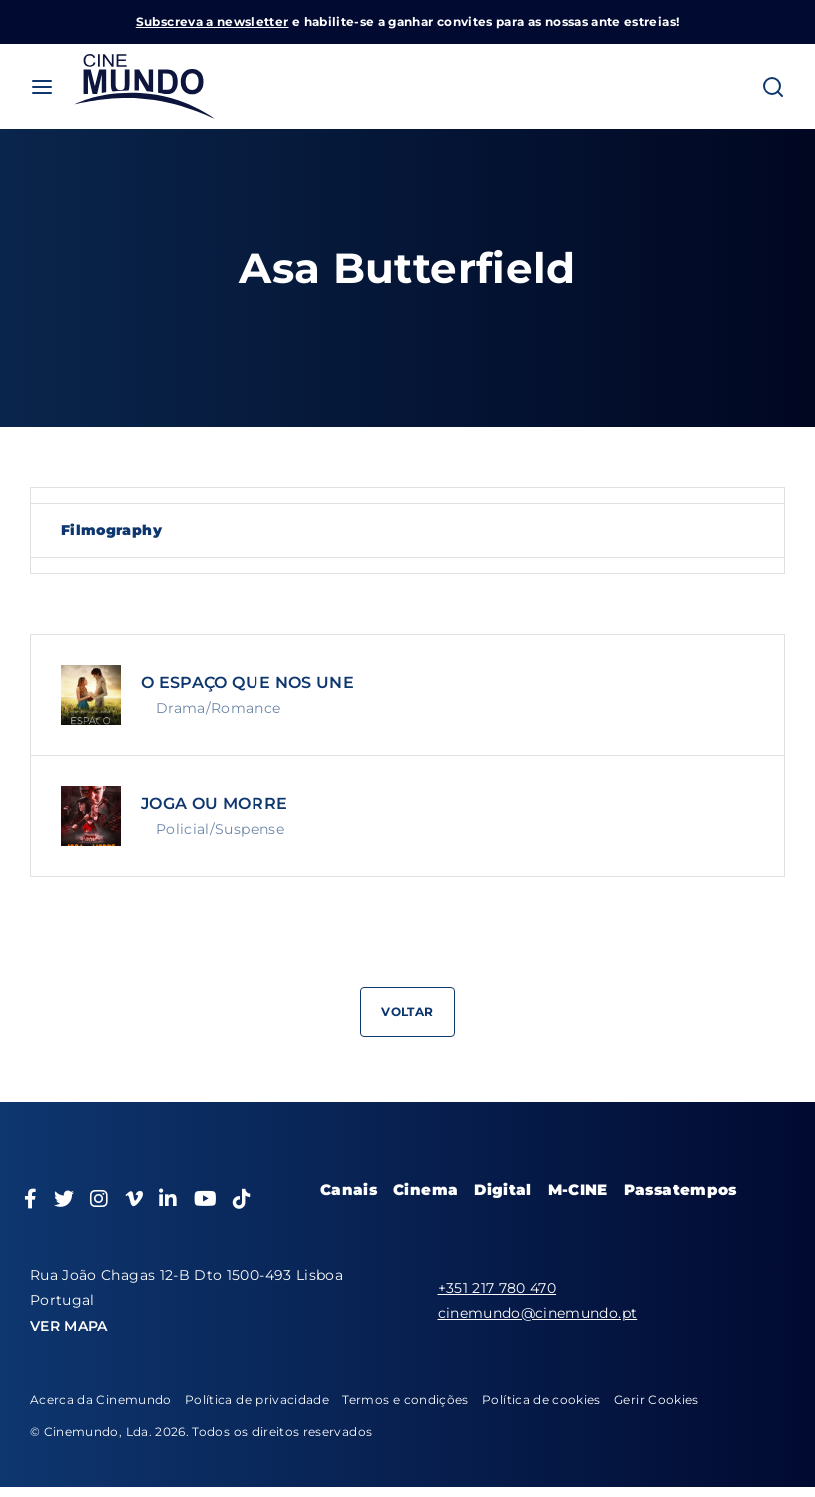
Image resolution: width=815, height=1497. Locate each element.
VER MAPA (69, 1326)
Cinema (425, 1189)
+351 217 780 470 (497, 1288)
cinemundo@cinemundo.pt (538, 1313)
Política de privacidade (257, 1399)
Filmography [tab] (111, 530)
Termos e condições (405, 1399)
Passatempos (680, 1189)
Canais (348, 1189)
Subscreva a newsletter (212, 21)
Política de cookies (541, 1399)
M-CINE (578, 1189)
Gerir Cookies (656, 1399)
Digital (502, 1189)
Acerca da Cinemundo (101, 1399)
